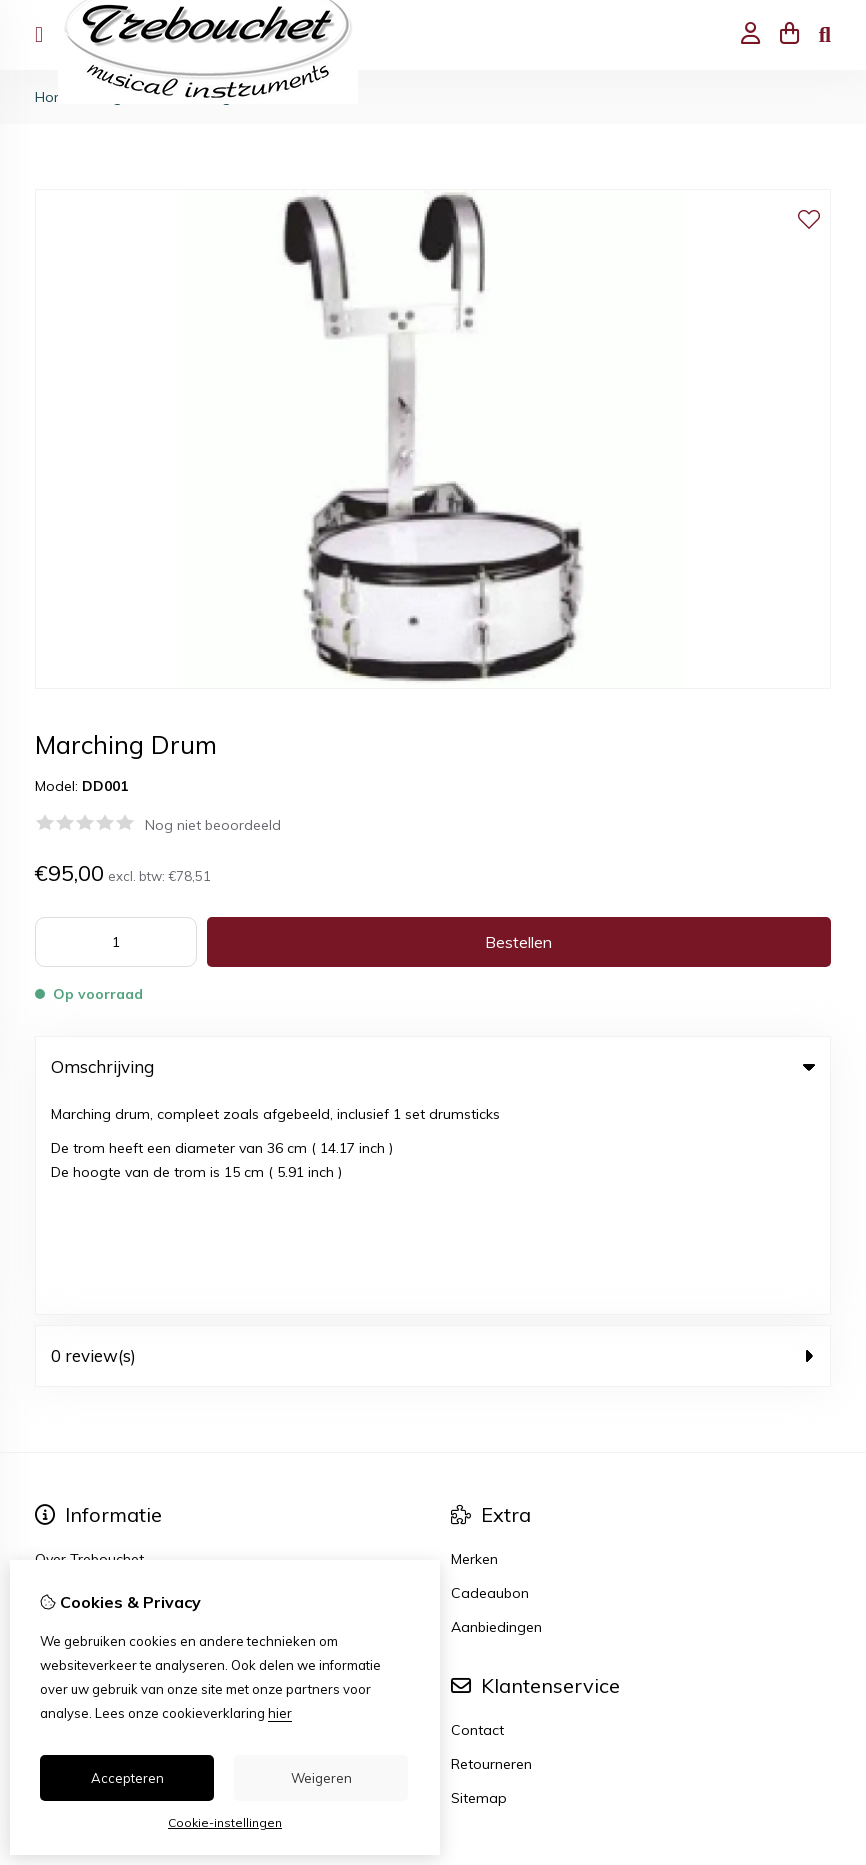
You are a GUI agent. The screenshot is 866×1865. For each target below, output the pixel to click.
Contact (477, 1513)
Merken (474, 1342)
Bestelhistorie (79, 1547)
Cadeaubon (490, 1376)
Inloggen (63, 1513)
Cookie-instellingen (225, 1822)
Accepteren (127, 1778)
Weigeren (321, 1778)
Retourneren (491, 1547)
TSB (819, 1710)
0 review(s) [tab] (433, 1138)
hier (280, 1713)
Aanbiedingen (496, 1410)
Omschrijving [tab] (433, 1066)
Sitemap (479, 1581)
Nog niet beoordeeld (213, 825)
